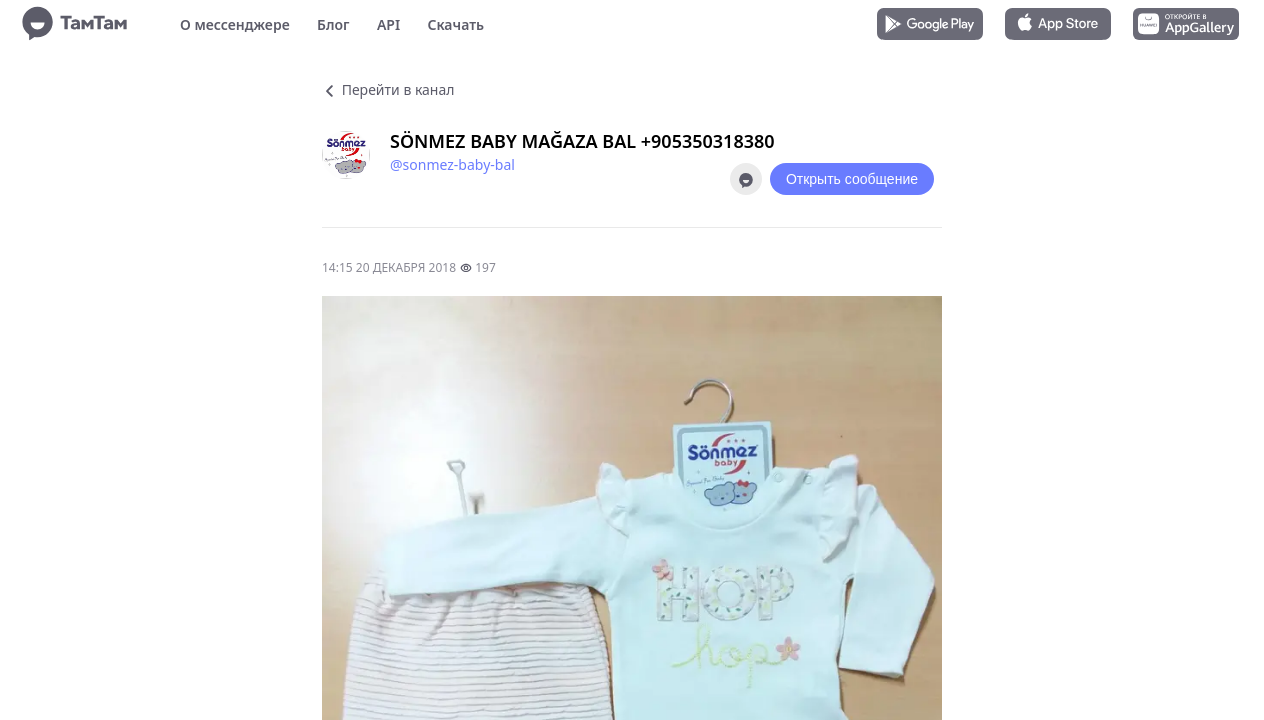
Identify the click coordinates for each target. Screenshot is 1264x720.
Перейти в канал (388, 89)
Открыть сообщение (852, 179)
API (388, 24)
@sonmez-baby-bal (452, 164)
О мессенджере (235, 24)
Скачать (455, 24)
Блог (333, 24)
